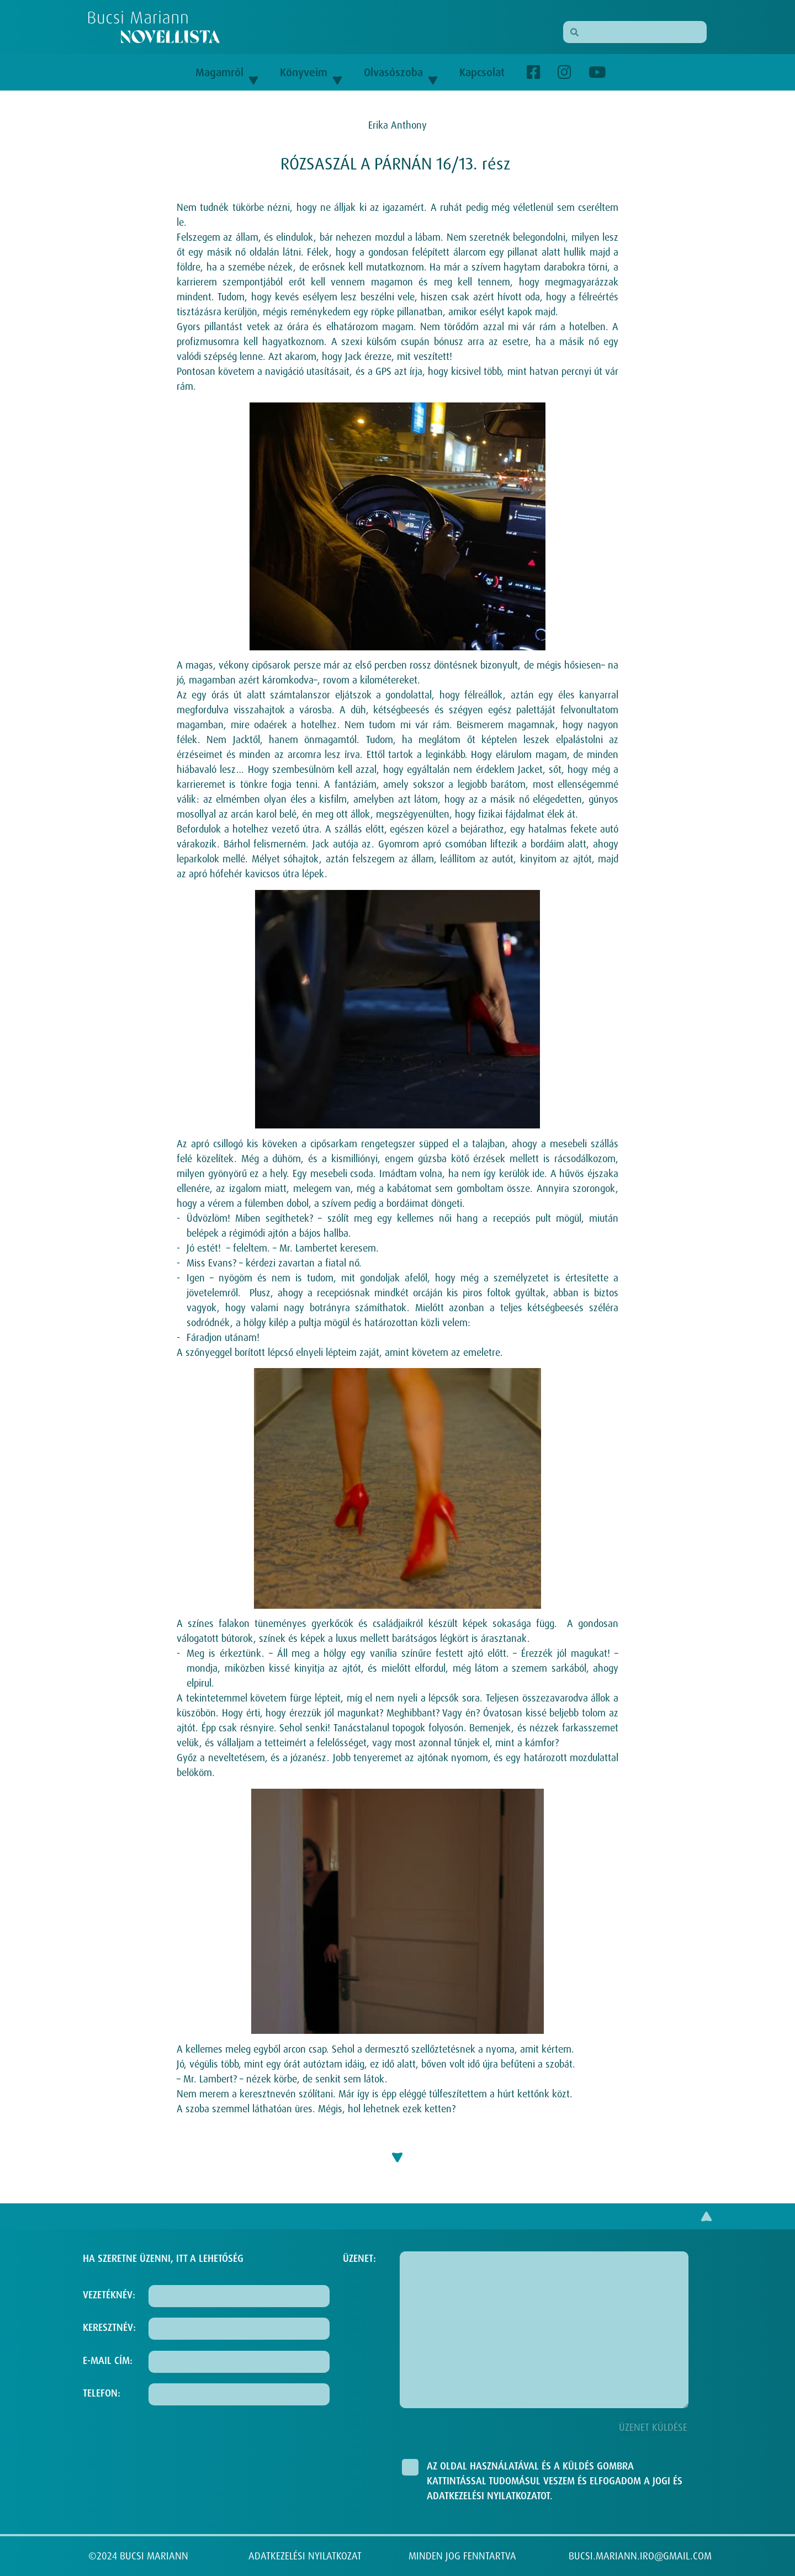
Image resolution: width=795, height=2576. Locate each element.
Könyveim (311, 72)
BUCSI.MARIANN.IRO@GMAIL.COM (640, 2556)
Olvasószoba (400, 72)
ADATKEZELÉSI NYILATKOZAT (305, 2556)
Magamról (226, 72)
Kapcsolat (482, 72)
